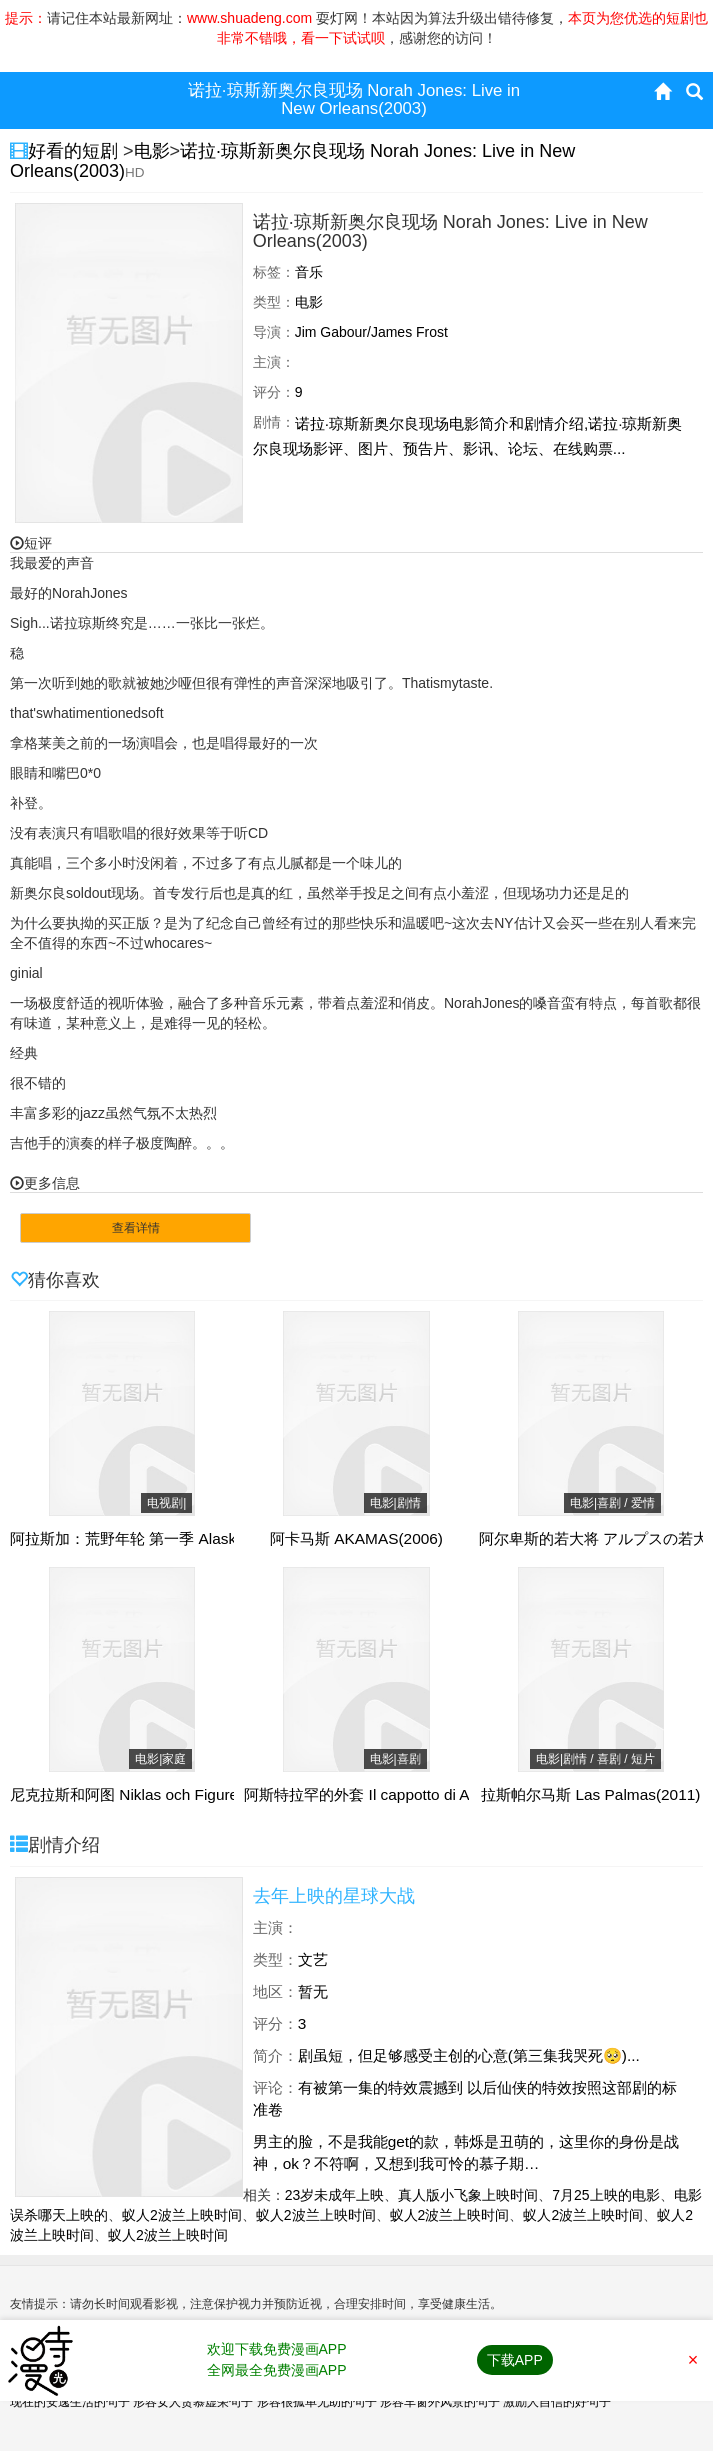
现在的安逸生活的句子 (70, 2402)
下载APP (515, 2360)
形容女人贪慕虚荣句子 (193, 2402)
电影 (152, 151)
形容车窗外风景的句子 (440, 2402)
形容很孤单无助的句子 (317, 2402)
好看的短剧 (75, 151)
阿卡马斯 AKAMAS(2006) (356, 1539)
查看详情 (136, 1228)
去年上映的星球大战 (334, 1896)
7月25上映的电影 (605, 2195)
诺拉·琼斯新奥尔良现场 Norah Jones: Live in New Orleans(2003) (292, 161)
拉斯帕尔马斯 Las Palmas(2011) (590, 1795)
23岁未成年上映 (335, 2195)
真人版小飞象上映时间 (468, 2195)
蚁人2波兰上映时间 (182, 2215)
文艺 (313, 1959)
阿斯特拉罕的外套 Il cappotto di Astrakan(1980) (404, 1795)
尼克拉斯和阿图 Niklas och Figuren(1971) (150, 1795)
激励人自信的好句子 (557, 2402)
